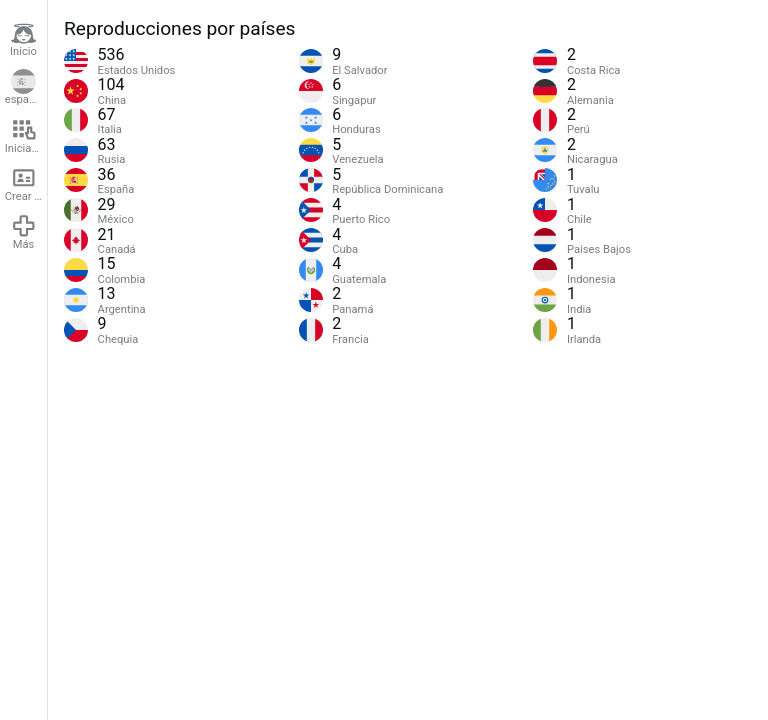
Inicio (23, 40)
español (24, 88)
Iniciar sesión (26, 136)
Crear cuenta (26, 184)
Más (24, 232)
